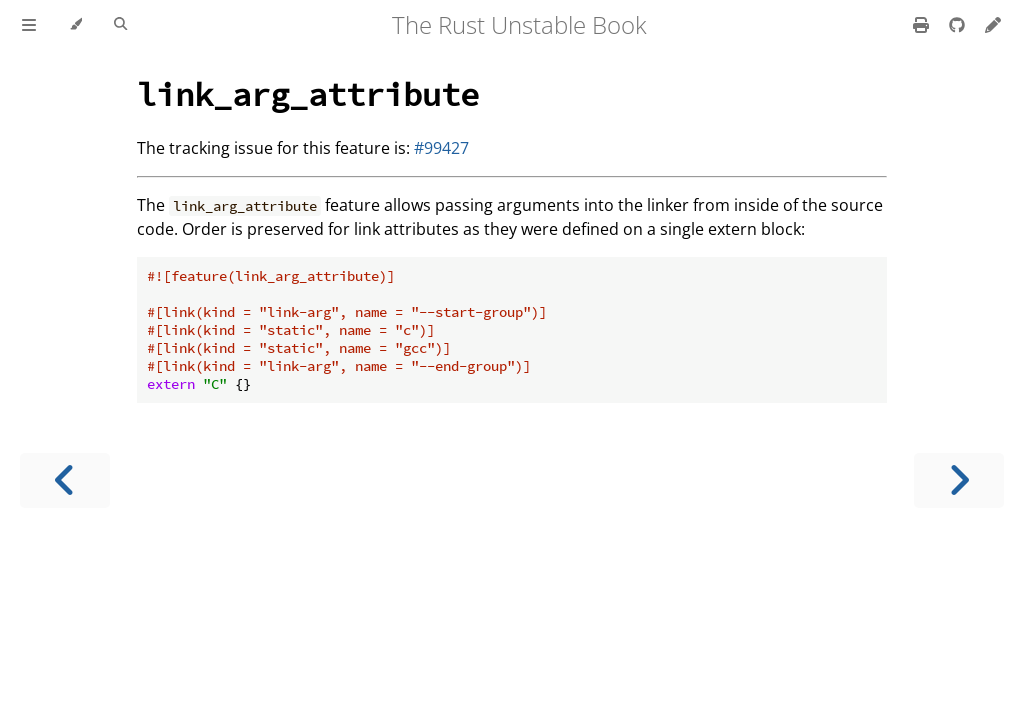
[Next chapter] (959, 480)
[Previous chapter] (65, 480)
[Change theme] (75, 25)
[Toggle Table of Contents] (29, 25)
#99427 (441, 148)
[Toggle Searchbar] (120, 25)
